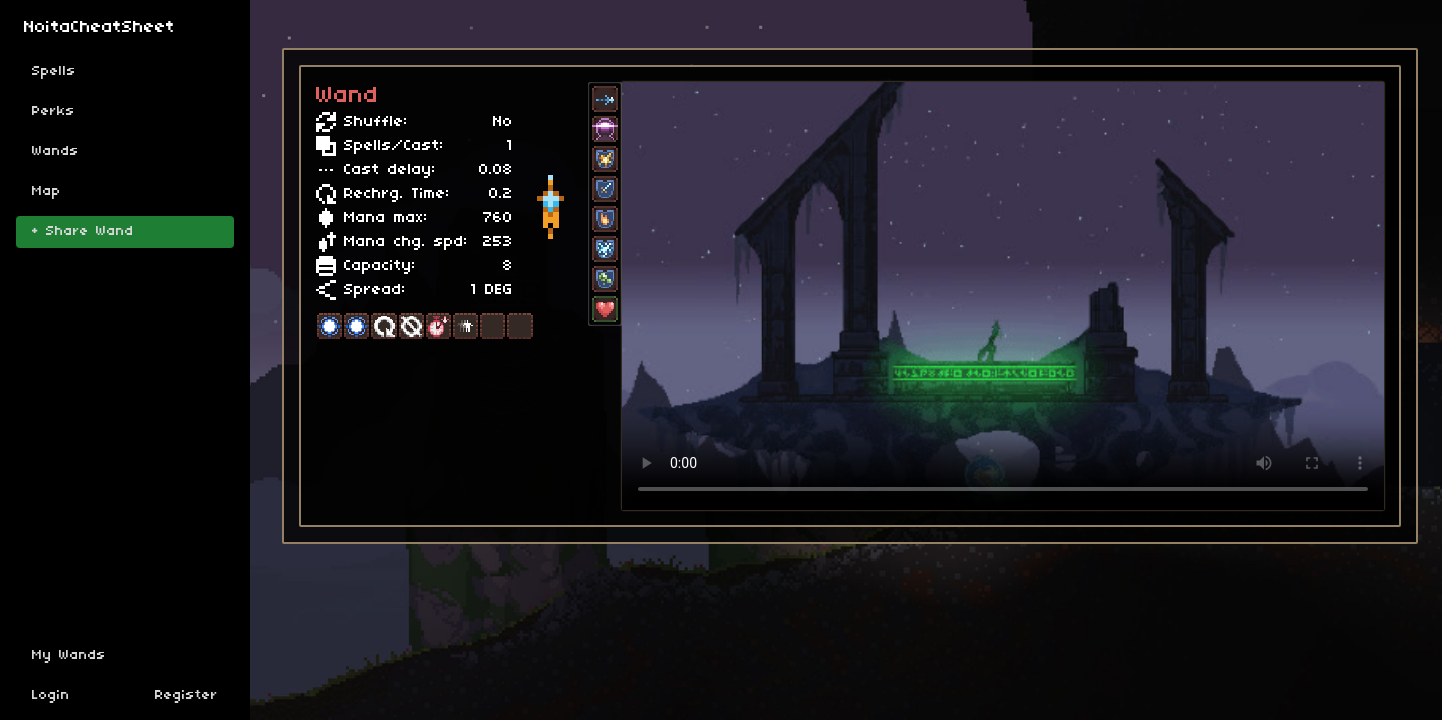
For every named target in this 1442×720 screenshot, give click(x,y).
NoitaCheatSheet (99, 27)
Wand (347, 96)
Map (46, 191)
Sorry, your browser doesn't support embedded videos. (1003, 296)
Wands (55, 151)
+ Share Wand (83, 231)
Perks (53, 111)
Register (186, 695)
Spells (54, 71)
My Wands (69, 655)
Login (51, 695)
